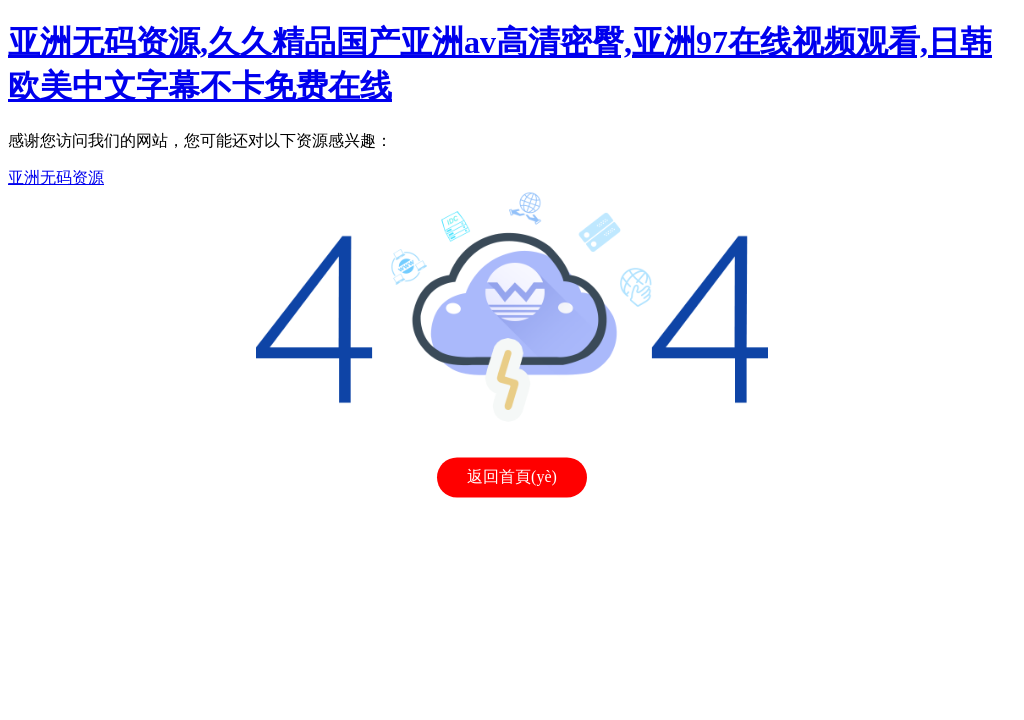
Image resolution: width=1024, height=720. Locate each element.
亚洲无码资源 (56, 177)
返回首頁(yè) (512, 477)
